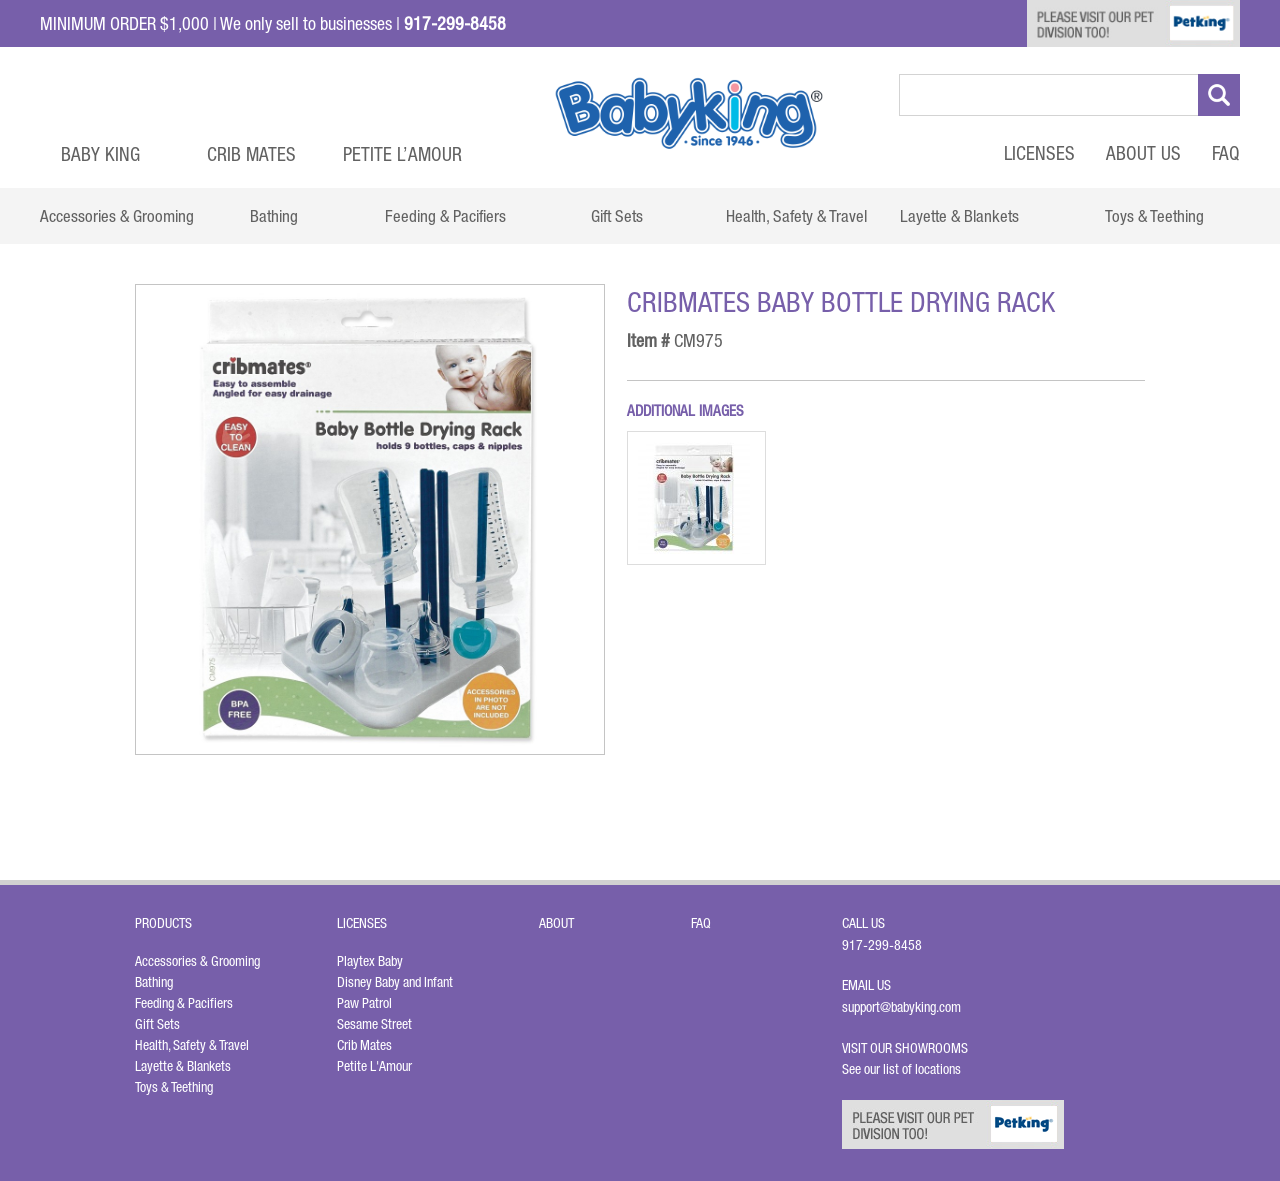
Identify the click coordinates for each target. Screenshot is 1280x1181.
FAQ (1226, 153)
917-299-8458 (882, 945)
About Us (1143, 153)
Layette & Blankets (183, 1066)
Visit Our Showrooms (908, 1048)
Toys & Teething (174, 1087)
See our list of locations (901, 1069)
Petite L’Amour (402, 154)
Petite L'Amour (374, 1066)
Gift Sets (157, 1024)
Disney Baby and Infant (395, 982)
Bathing (154, 982)
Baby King (100, 154)
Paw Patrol (364, 1003)
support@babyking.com (901, 1007)
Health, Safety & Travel (192, 1045)
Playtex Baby (370, 961)
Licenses (1039, 153)
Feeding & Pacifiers (184, 1003)
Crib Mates (251, 154)
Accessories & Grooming (197, 961)
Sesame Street (374, 1024)
